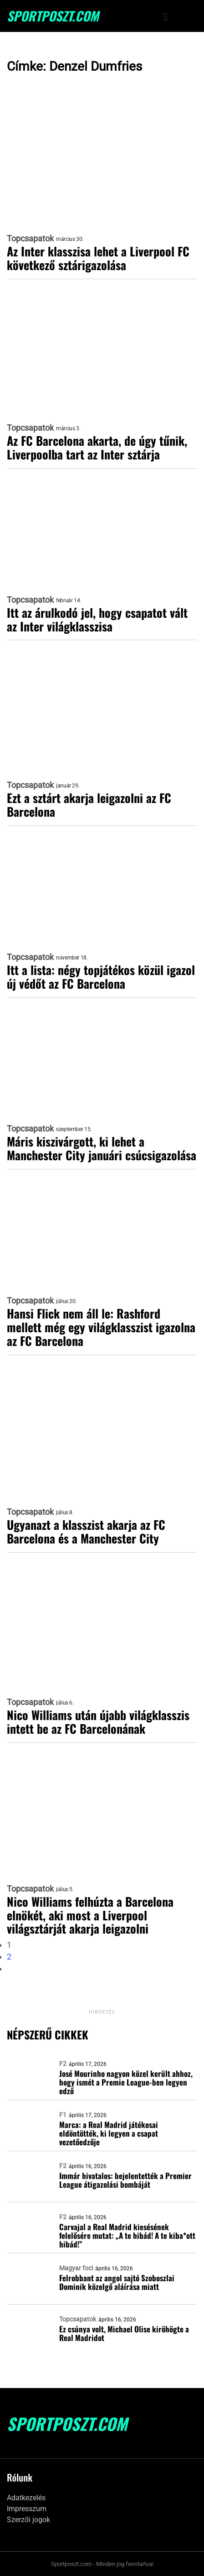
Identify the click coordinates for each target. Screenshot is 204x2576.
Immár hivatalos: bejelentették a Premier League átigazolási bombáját (125, 2180)
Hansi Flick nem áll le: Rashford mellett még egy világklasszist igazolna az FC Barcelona (101, 1327)
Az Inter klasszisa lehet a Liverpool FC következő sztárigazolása (98, 258)
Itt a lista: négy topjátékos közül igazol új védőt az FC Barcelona (101, 977)
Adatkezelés (26, 2497)
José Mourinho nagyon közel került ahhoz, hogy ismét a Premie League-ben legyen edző (126, 2082)
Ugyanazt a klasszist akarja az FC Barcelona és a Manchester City (86, 1531)
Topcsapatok (30, 238)
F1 (62, 2115)
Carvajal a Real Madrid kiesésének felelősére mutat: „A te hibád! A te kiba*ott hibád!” (127, 2235)
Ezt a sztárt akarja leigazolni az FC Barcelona (89, 805)
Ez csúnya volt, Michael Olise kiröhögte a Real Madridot (124, 2333)
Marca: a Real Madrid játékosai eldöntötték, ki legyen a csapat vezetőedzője (108, 2133)
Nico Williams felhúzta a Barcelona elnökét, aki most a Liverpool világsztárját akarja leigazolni (90, 1915)
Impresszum (26, 2508)
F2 (62, 2063)
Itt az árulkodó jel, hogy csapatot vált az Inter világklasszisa (97, 619)
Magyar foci (76, 2268)
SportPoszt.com (53, 16)
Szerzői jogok (28, 2519)
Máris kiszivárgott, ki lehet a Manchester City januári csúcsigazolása (101, 1148)
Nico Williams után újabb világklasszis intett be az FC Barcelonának (98, 1722)
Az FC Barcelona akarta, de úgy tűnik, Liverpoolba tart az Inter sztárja (97, 447)
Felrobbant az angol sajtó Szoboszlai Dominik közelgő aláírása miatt (116, 2282)
